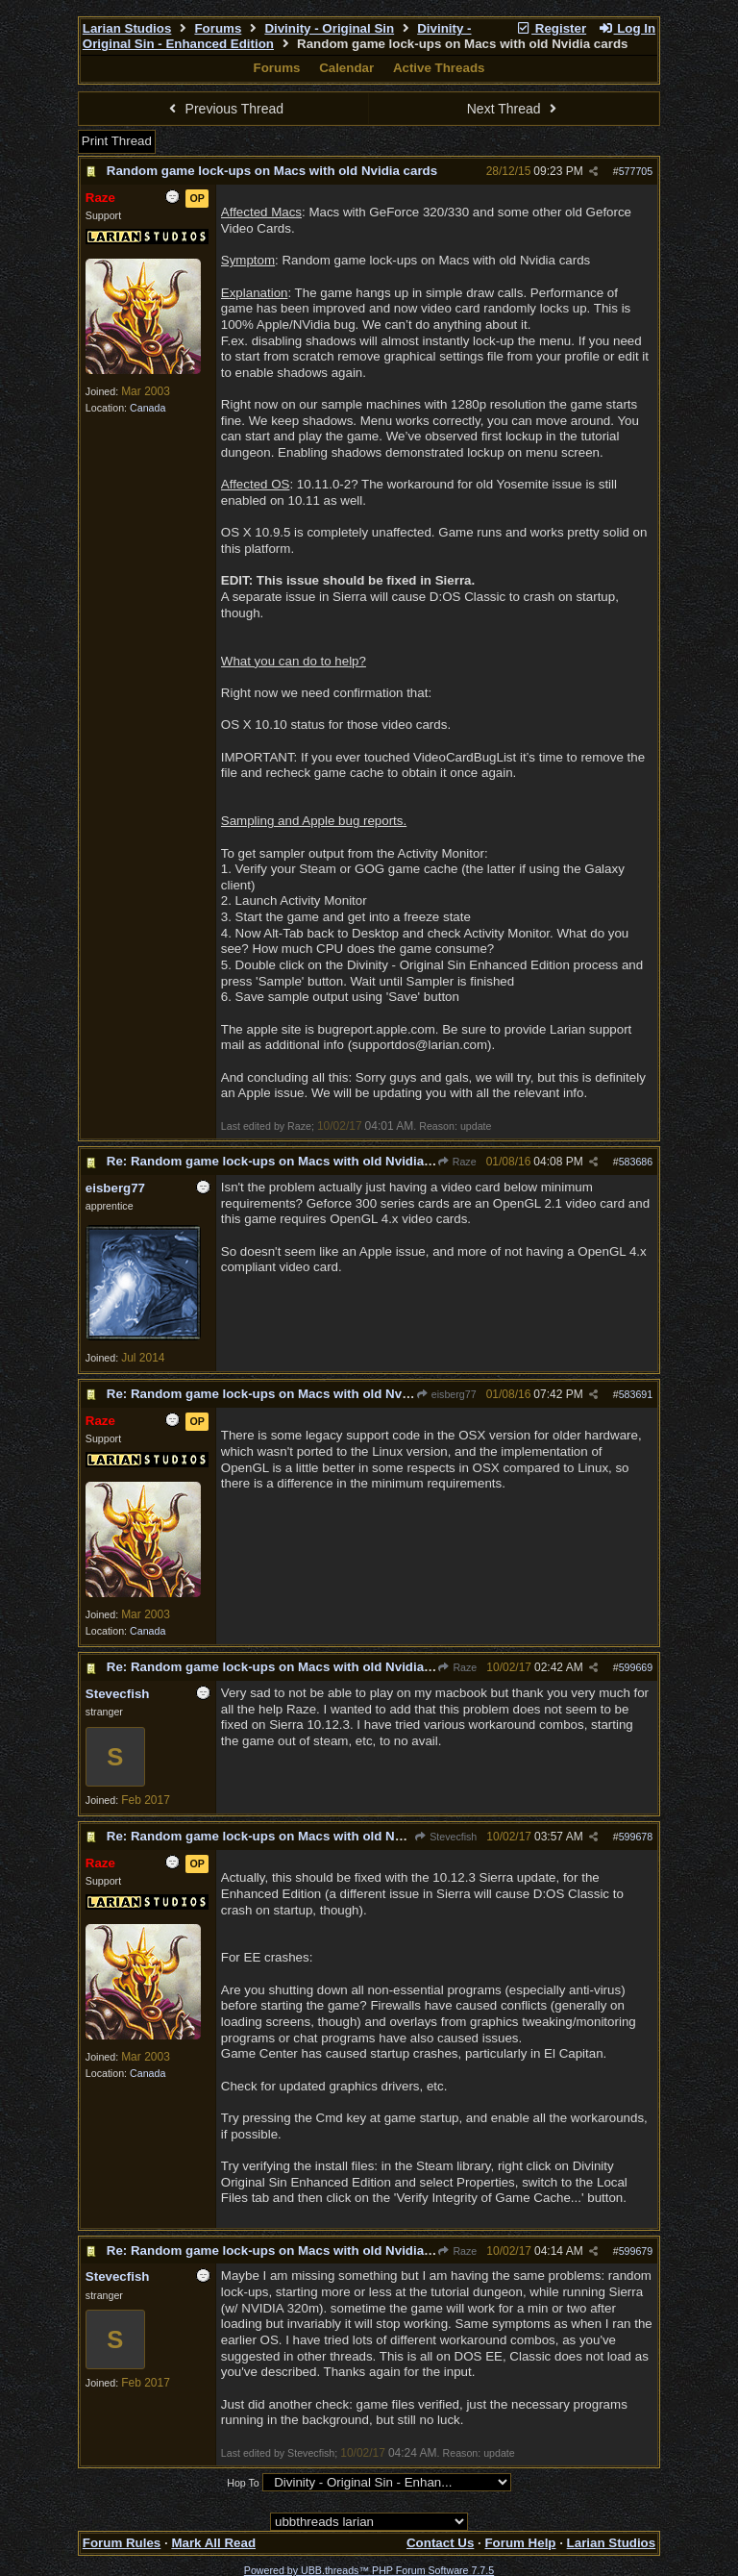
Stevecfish (445, 1836)
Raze (456, 1161)
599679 (636, 2251)
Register (550, 28)
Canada (147, 407)
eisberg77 (446, 1394)
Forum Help (519, 2543)
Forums (217, 28)
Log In (626, 28)
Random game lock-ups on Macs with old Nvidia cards (272, 170)
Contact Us (440, 2543)
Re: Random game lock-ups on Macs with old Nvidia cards (284, 1161)
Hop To (243, 2482)
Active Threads (439, 68)
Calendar (346, 68)
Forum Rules (121, 2543)
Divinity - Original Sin (329, 28)
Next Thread (514, 108)
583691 (636, 1394)
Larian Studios (127, 28)
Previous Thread (223, 108)
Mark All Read (213, 2543)
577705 (636, 171)
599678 (636, 1836)
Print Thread (117, 141)
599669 (636, 1667)
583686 (636, 1161)
